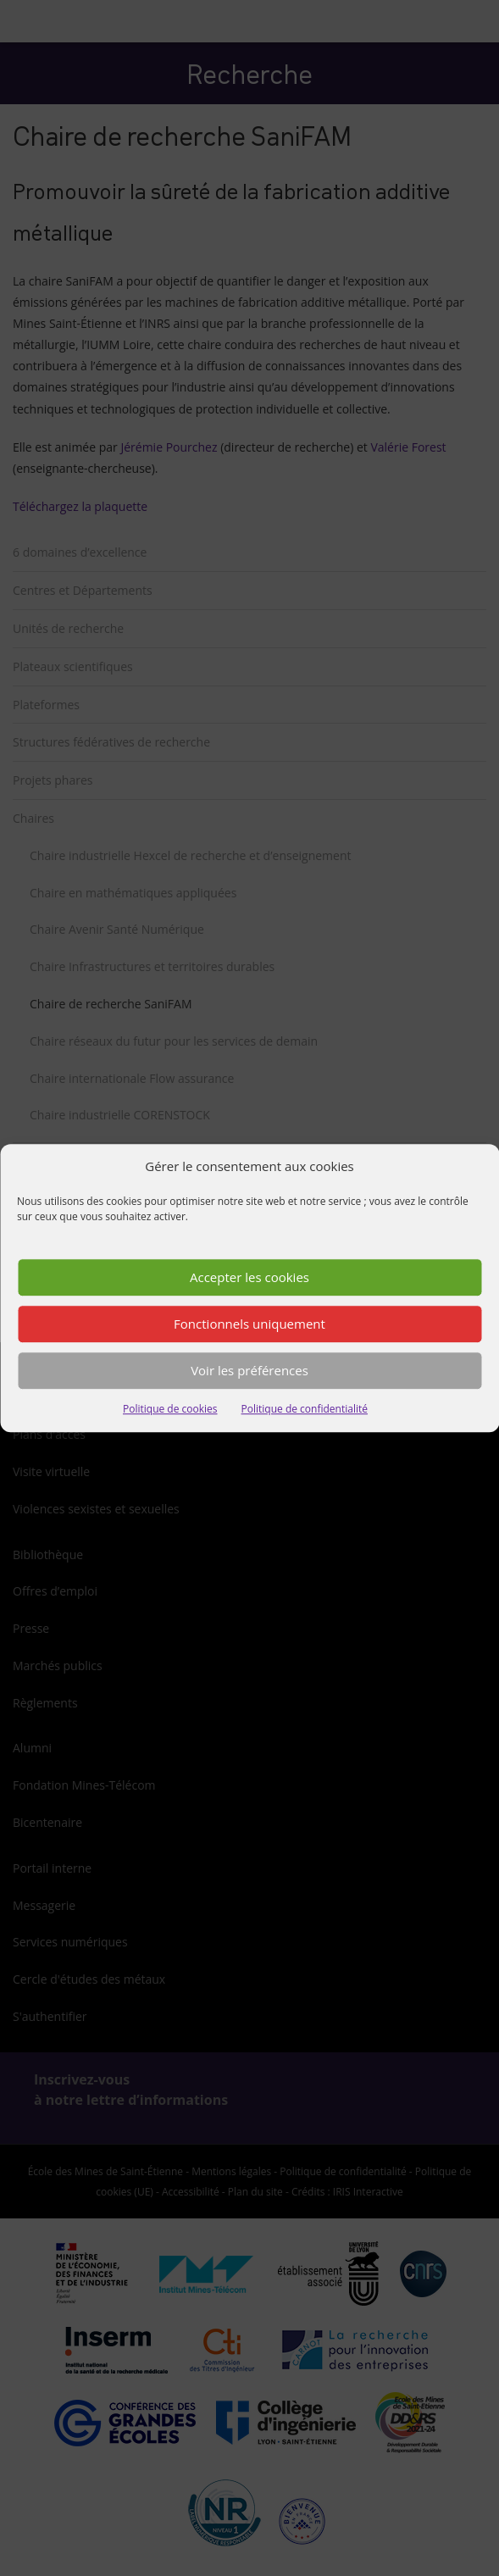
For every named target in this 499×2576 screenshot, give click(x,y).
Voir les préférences (249, 1371)
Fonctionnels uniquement (249, 1324)
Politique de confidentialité (304, 1409)
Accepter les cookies (249, 1277)
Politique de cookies (170, 1409)
